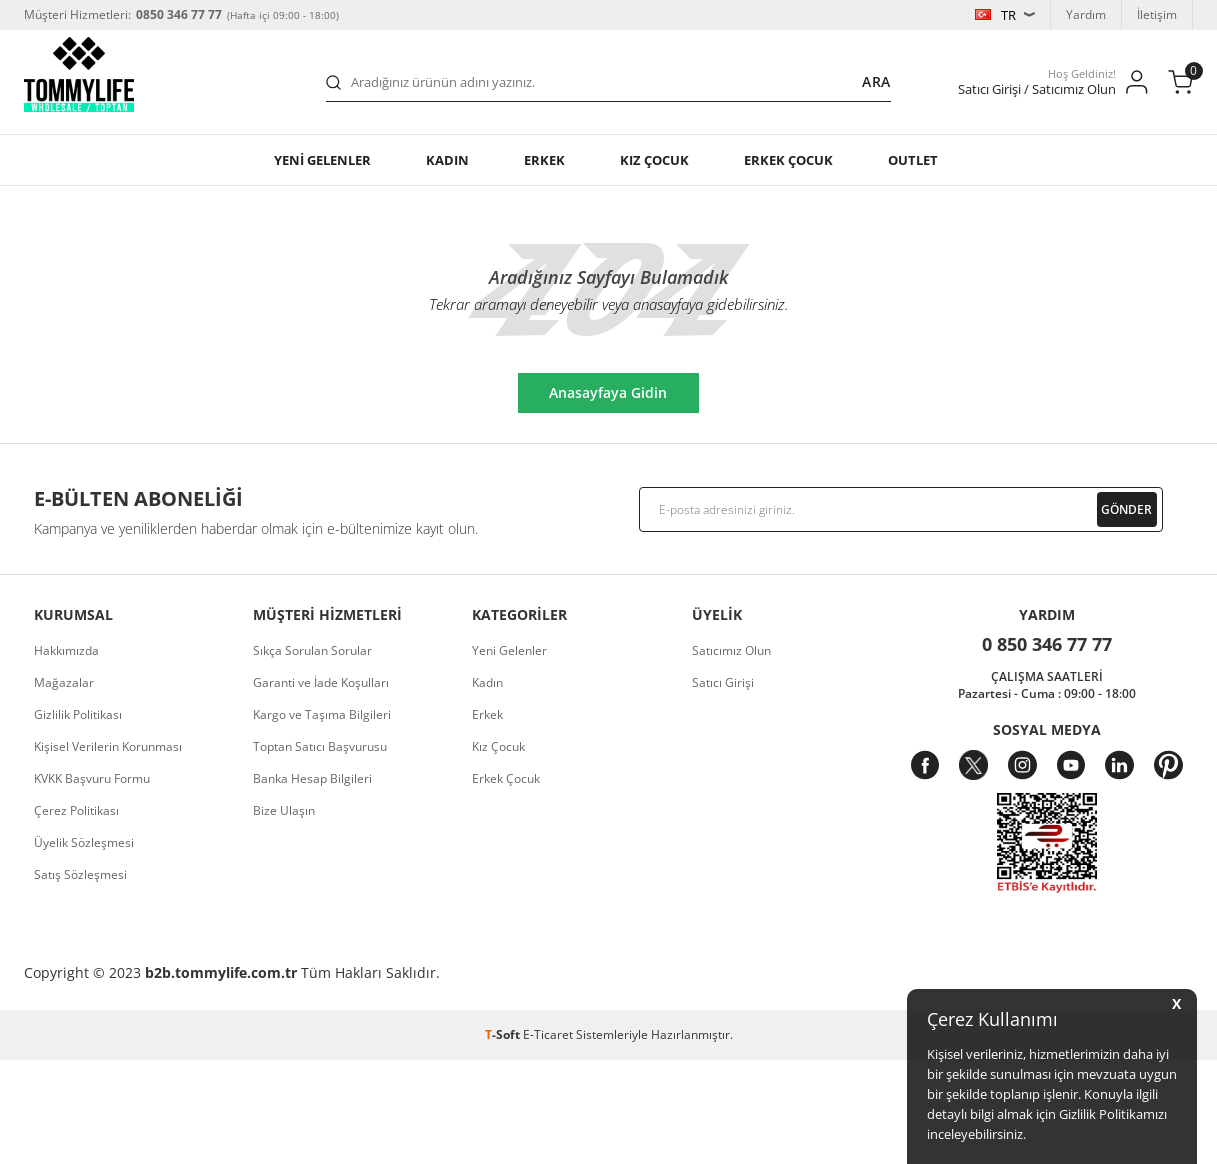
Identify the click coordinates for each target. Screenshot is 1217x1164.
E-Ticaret (548, 1034)
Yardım (1086, 14)
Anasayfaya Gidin (619, 392)
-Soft (504, 1034)
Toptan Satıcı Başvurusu (320, 746)
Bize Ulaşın (284, 810)
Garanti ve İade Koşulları (321, 682)
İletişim (1157, 14)
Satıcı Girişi (723, 682)
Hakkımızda (66, 650)
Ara (876, 81)
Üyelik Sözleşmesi (84, 842)
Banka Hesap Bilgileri (312, 778)
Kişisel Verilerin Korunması (108, 746)
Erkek (544, 160)
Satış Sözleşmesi (80, 874)
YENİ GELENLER (322, 160)
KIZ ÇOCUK (654, 160)
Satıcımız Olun (731, 650)
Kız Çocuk (498, 746)
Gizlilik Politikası (78, 714)
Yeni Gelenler (509, 650)
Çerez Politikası (76, 810)
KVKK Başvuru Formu (92, 778)
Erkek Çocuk (506, 778)
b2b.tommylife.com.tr (221, 972)
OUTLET (913, 160)
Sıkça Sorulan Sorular (312, 650)
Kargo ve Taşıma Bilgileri (322, 714)
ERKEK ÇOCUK (788, 160)
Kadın (447, 160)
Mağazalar (64, 682)
